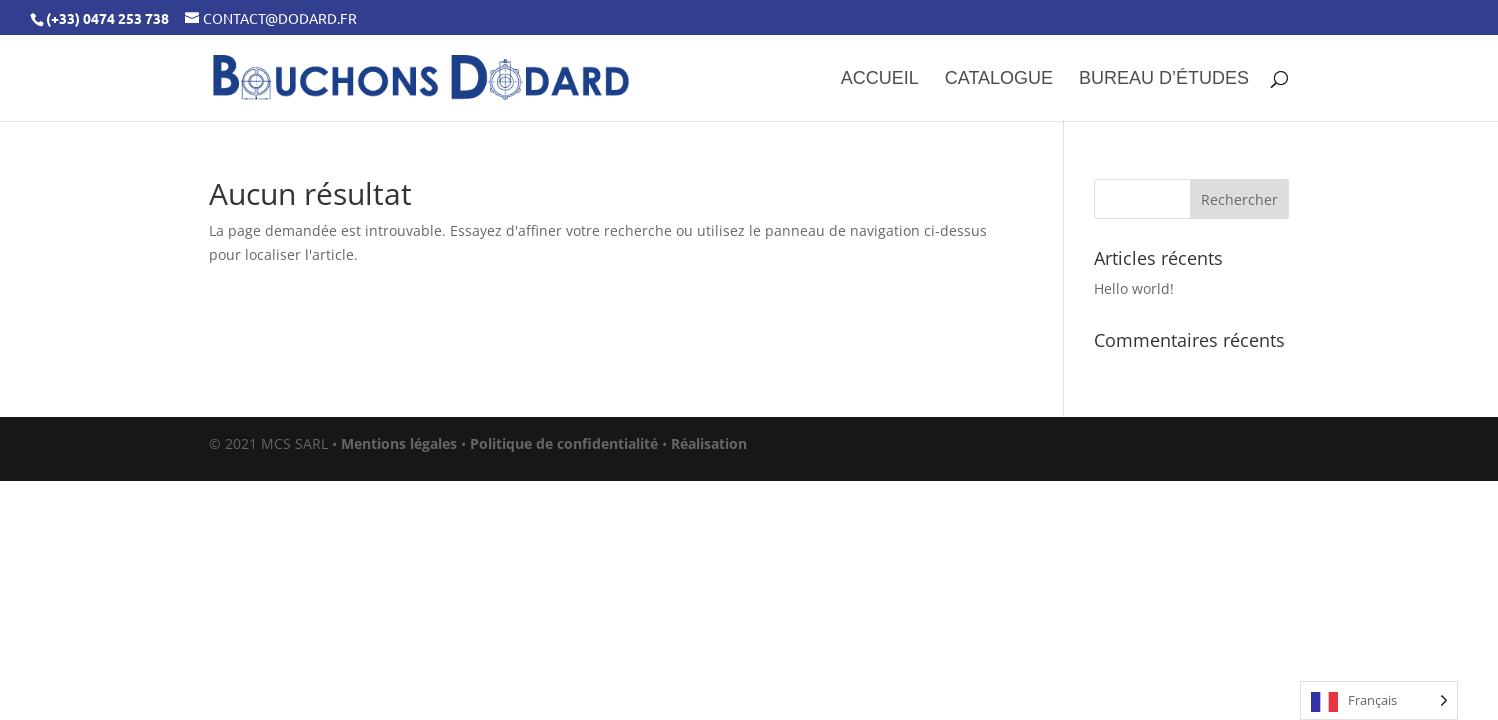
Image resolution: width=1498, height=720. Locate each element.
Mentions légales (399, 443)
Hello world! (1134, 288)
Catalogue (999, 79)
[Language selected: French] (1379, 700)
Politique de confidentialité (564, 443)
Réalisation (709, 443)
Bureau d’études (1164, 79)
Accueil (880, 79)
